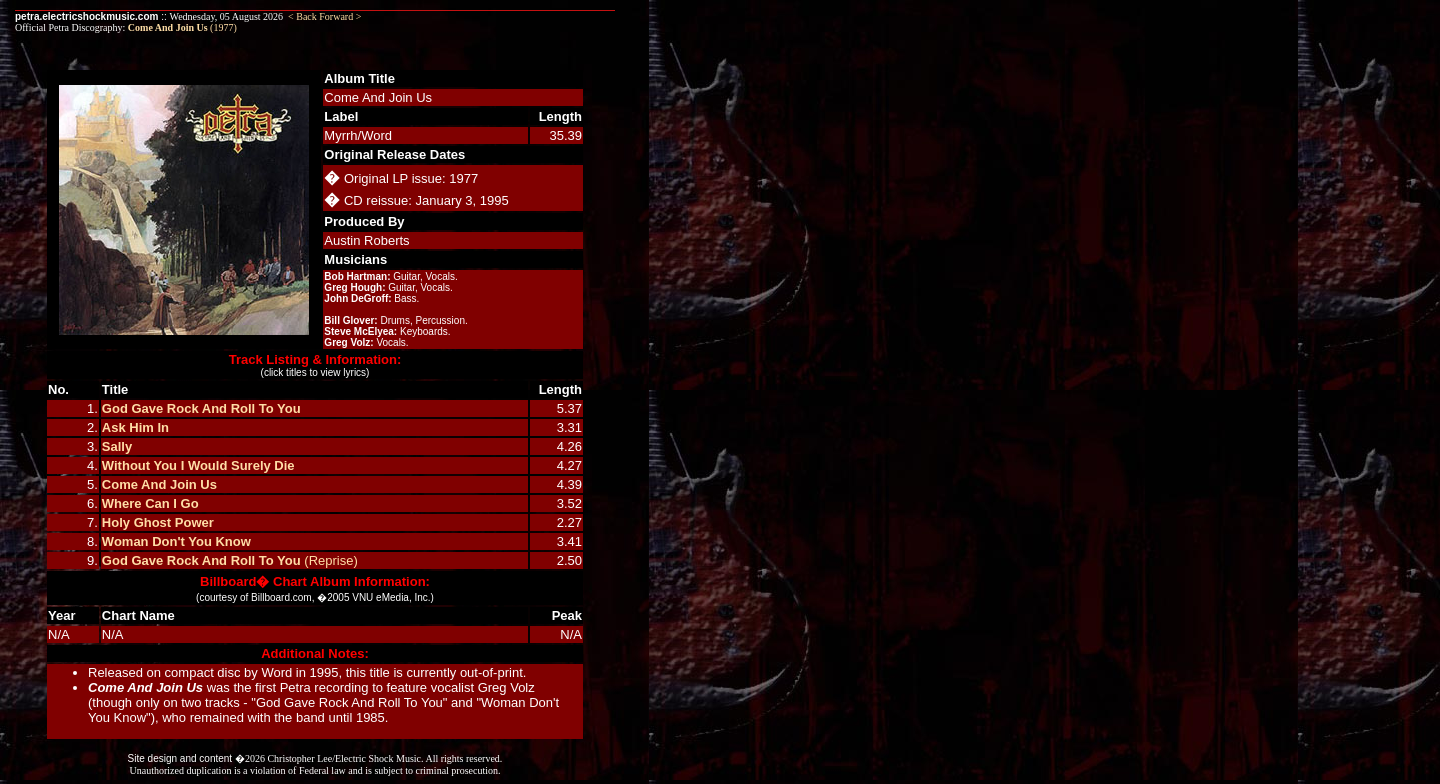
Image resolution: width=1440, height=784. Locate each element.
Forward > (340, 16)
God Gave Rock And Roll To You (201, 408)
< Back (302, 16)
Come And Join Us (159, 484)
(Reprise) (329, 560)
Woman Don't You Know (176, 541)
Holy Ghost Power (158, 522)
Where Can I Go (150, 503)
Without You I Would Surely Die (198, 465)
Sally (117, 446)
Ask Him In (135, 427)
